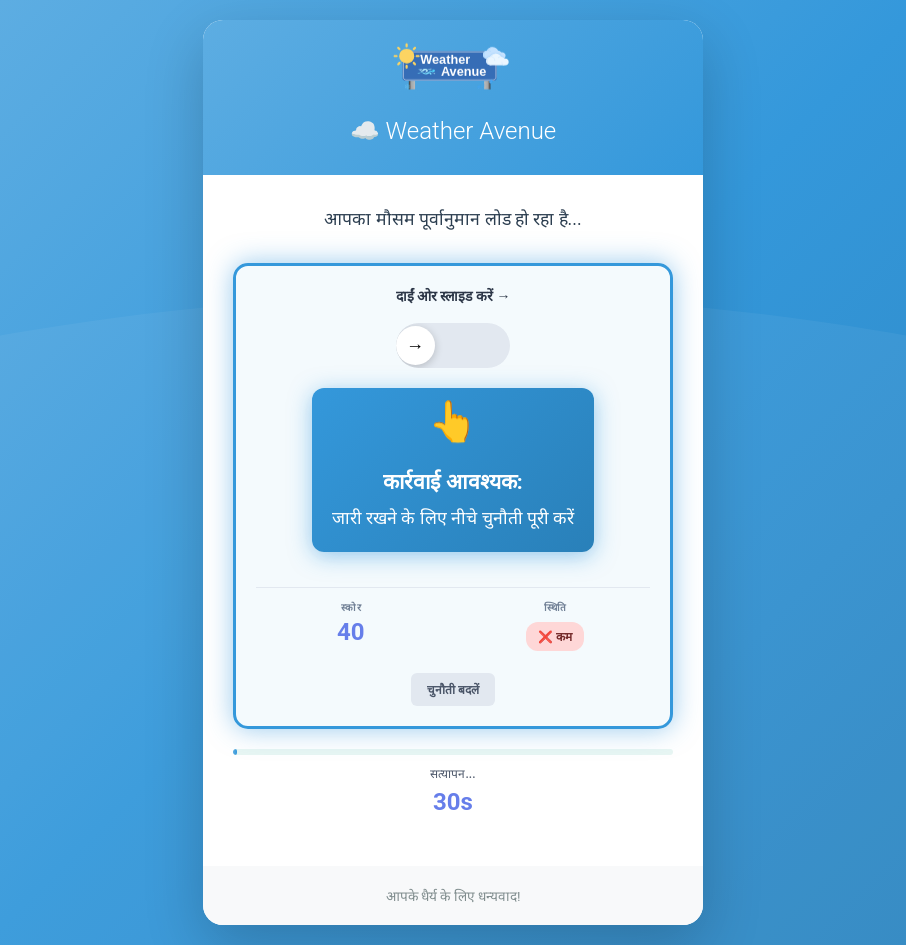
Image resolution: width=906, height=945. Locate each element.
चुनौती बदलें (453, 690)
